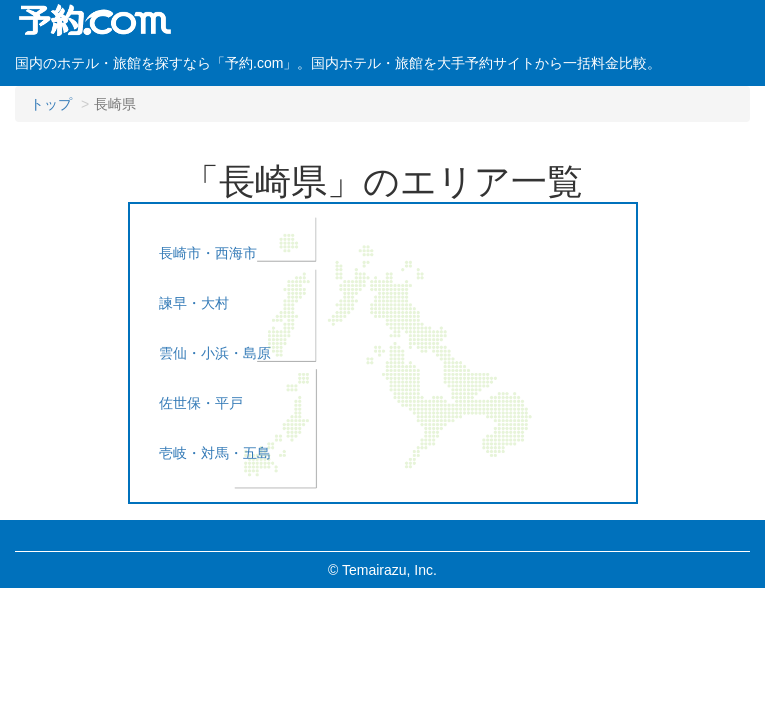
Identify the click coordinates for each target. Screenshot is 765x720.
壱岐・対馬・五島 (215, 453)
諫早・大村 (194, 303)
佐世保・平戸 (201, 403)
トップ (51, 104)
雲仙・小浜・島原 (215, 353)
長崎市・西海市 (208, 253)
